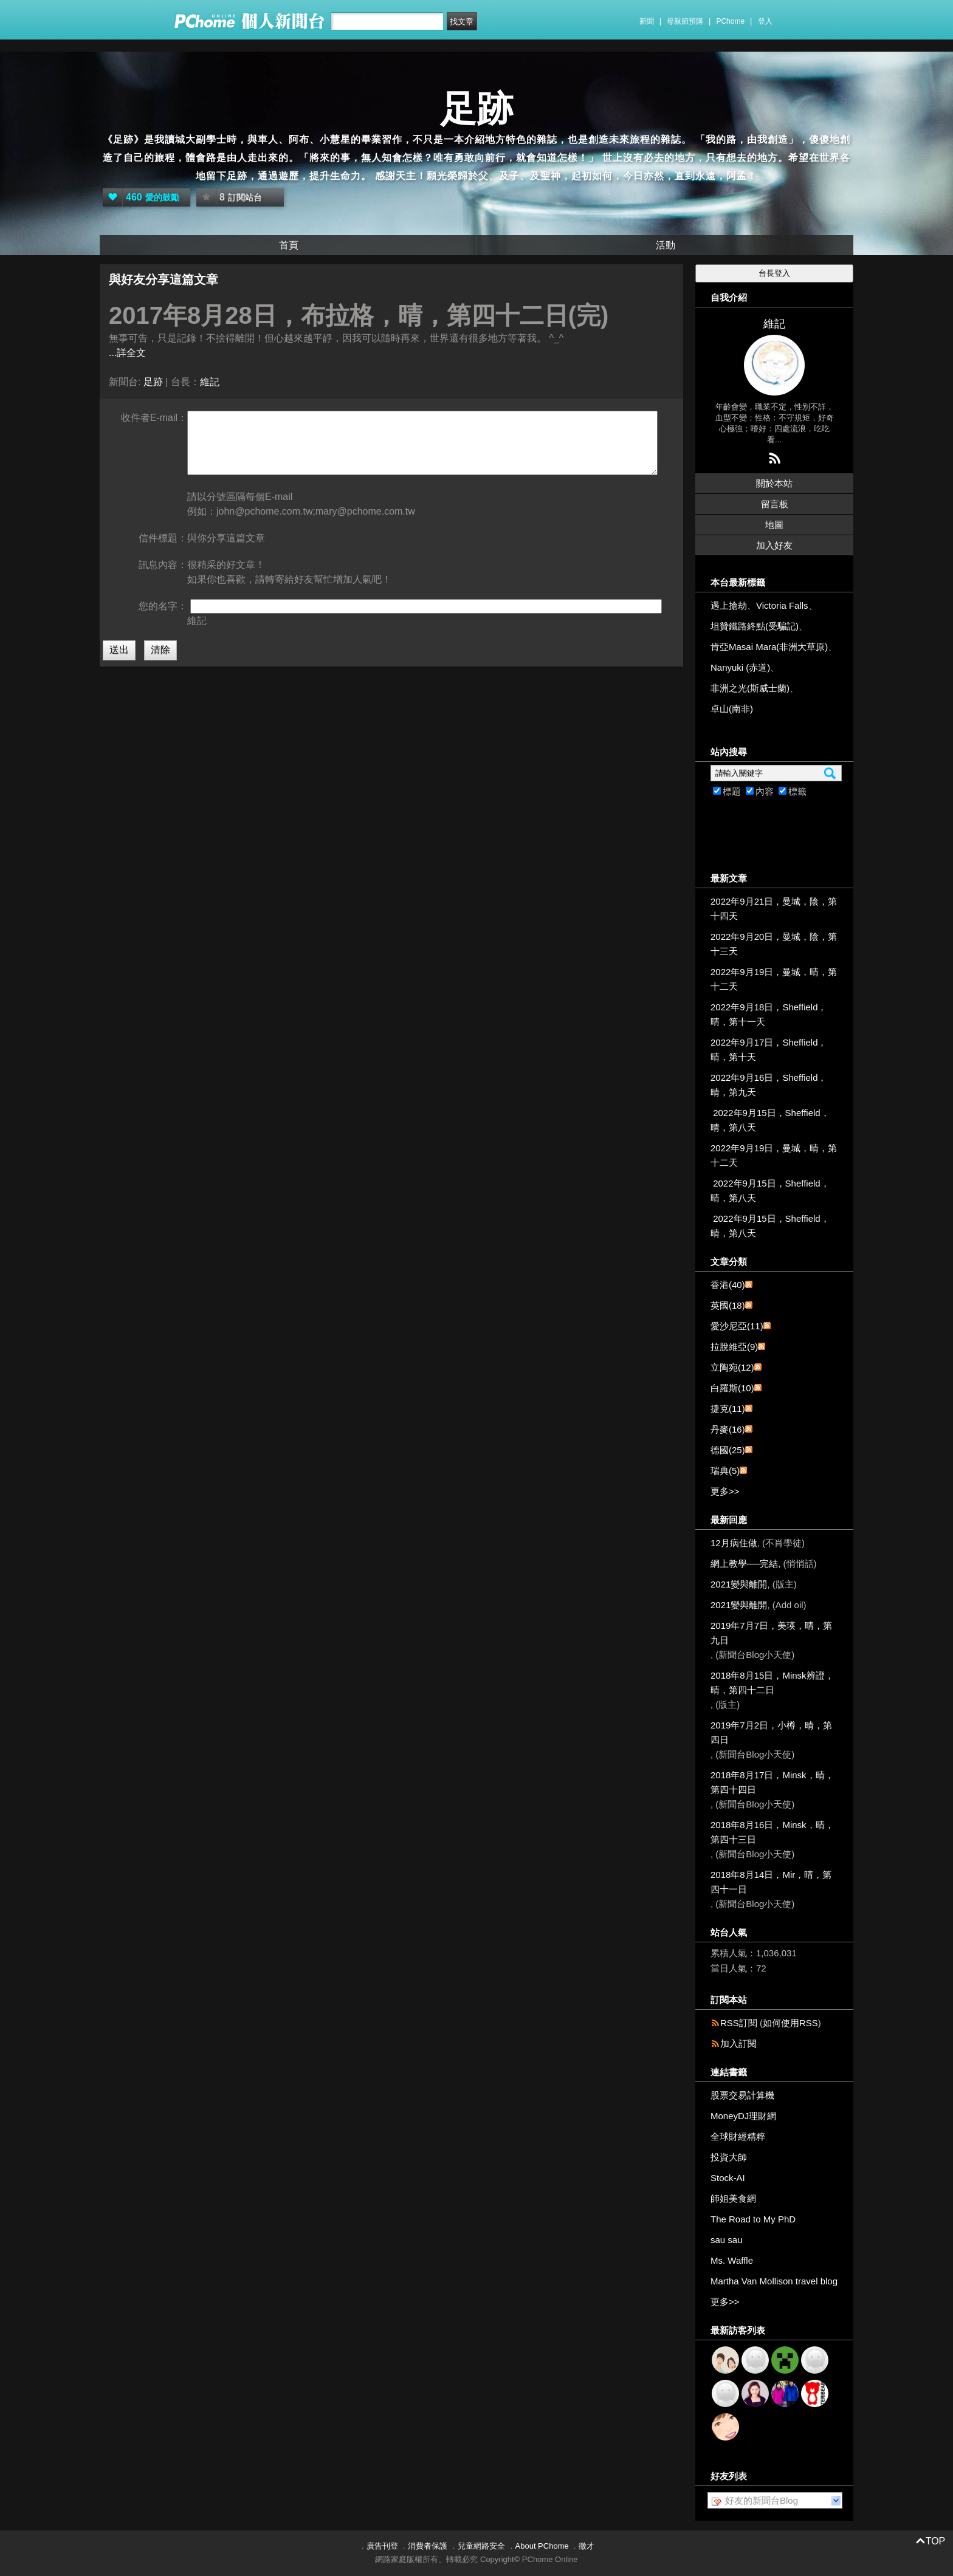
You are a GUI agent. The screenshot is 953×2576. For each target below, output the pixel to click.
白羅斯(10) (732, 1388)
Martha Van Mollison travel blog (774, 2281)
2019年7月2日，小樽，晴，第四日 (771, 1732)
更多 (725, 1491)
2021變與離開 (738, 1584)
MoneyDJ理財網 (743, 2116)
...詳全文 (127, 353)
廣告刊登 (382, 2545)
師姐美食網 (733, 2198)
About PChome (542, 2545)
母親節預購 (685, 21)
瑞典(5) (725, 1470)
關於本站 (774, 483)
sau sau (726, 2240)
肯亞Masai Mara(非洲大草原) (769, 647)
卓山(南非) (731, 709)
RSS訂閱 (738, 2023)
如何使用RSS (790, 2023)
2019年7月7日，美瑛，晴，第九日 (771, 1632)
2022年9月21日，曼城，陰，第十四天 (773, 908)
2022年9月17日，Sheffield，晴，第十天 (768, 1049)
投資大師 (728, 2157)
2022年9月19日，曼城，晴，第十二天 (773, 979)
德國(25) (727, 1450)
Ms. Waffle (731, 2260)
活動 (665, 245)
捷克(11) (727, 1408)
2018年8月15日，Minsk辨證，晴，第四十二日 (772, 1682)
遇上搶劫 (728, 605)
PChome (730, 21)
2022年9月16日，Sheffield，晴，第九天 (768, 1084)
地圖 (774, 524)
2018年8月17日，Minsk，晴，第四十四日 (772, 1782)
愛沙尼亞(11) (736, 1326)
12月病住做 (733, 1543)
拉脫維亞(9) (734, 1346)
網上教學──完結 (744, 1563)
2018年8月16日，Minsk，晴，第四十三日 (772, 1832)
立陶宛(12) (732, 1367)
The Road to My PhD (753, 2219)
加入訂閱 (738, 2043)
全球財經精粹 (737, 2136)
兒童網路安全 (481, 2545)
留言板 (774, 504)
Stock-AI (727, 2178)
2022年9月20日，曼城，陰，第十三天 (773, 943)
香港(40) (727, 1284)
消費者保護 (427, 2545)
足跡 (476, 109)
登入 (765, 21)
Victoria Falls (782, 605)
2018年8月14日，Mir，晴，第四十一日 (770, 1881)
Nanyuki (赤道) (740, 667)
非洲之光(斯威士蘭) (750, 688)
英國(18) (727, 1305)
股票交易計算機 (742, 2095)
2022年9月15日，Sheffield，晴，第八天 (770, 1120)
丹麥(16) (727, 1429)
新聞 (646, 21)
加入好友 (774, 545)
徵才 (586, 2545)
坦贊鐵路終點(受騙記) (754, 626)
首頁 (288, 245)
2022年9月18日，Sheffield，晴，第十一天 (768, 1014)
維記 (209, 382)
